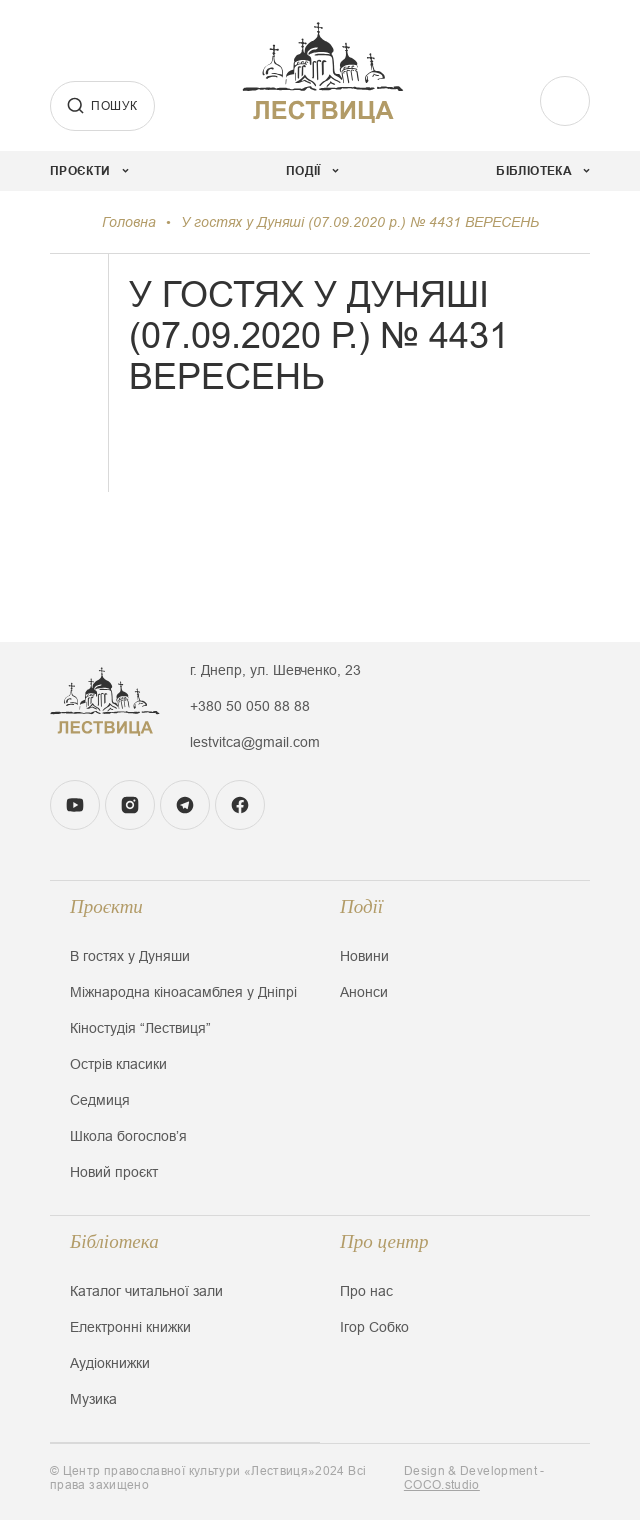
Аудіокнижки (110, 1363)
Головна (129, 222)
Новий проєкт (114, 1172)
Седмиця (100, 1100)
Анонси (364, 992)
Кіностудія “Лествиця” (140, 1028)
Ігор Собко (374, 1327)
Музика (93, 1399)
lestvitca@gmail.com (255, 742)
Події (361, 906)
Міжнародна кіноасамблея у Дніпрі (183, 992)
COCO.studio (442, 1485)
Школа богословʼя (128, 1136)
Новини (364, 956)
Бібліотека (114, 1241)
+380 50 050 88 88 (250, 706)
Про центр (384, 1241)
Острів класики (118, 1064)
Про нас (366, 1291)
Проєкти (106, 906)
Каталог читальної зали (146, 1291)
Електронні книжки (130, 1327)
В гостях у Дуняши (130, 956)
